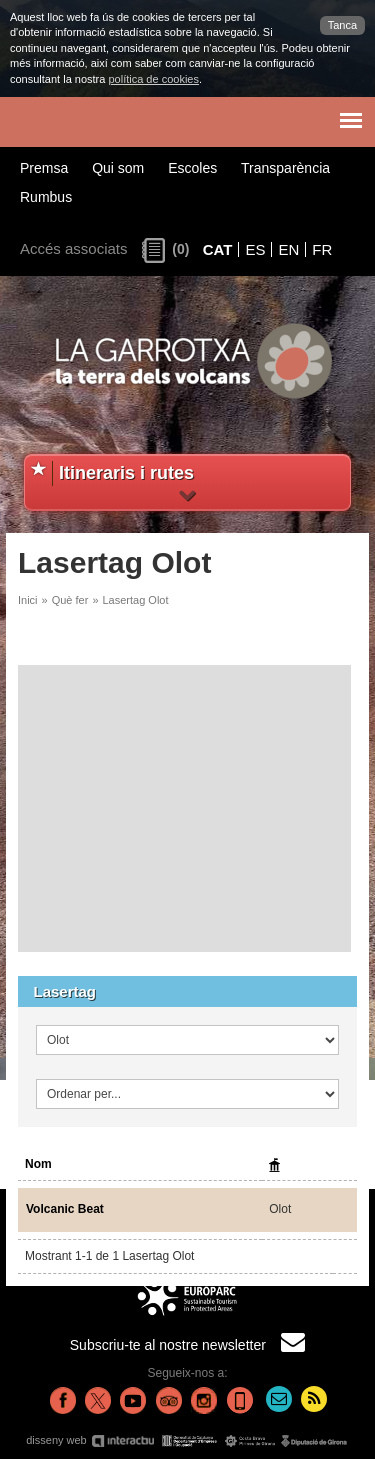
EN (288, 249)
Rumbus (46, 197)
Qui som (118, 168)
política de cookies (153, 79)
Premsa (44, 168)
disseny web (187, 1440)
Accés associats (74, 248)
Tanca (342, 25)
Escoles (192, 168)
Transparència (285, 168)
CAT (218, 249)
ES (255, 249)
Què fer (70, 600)
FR (322, 249)
